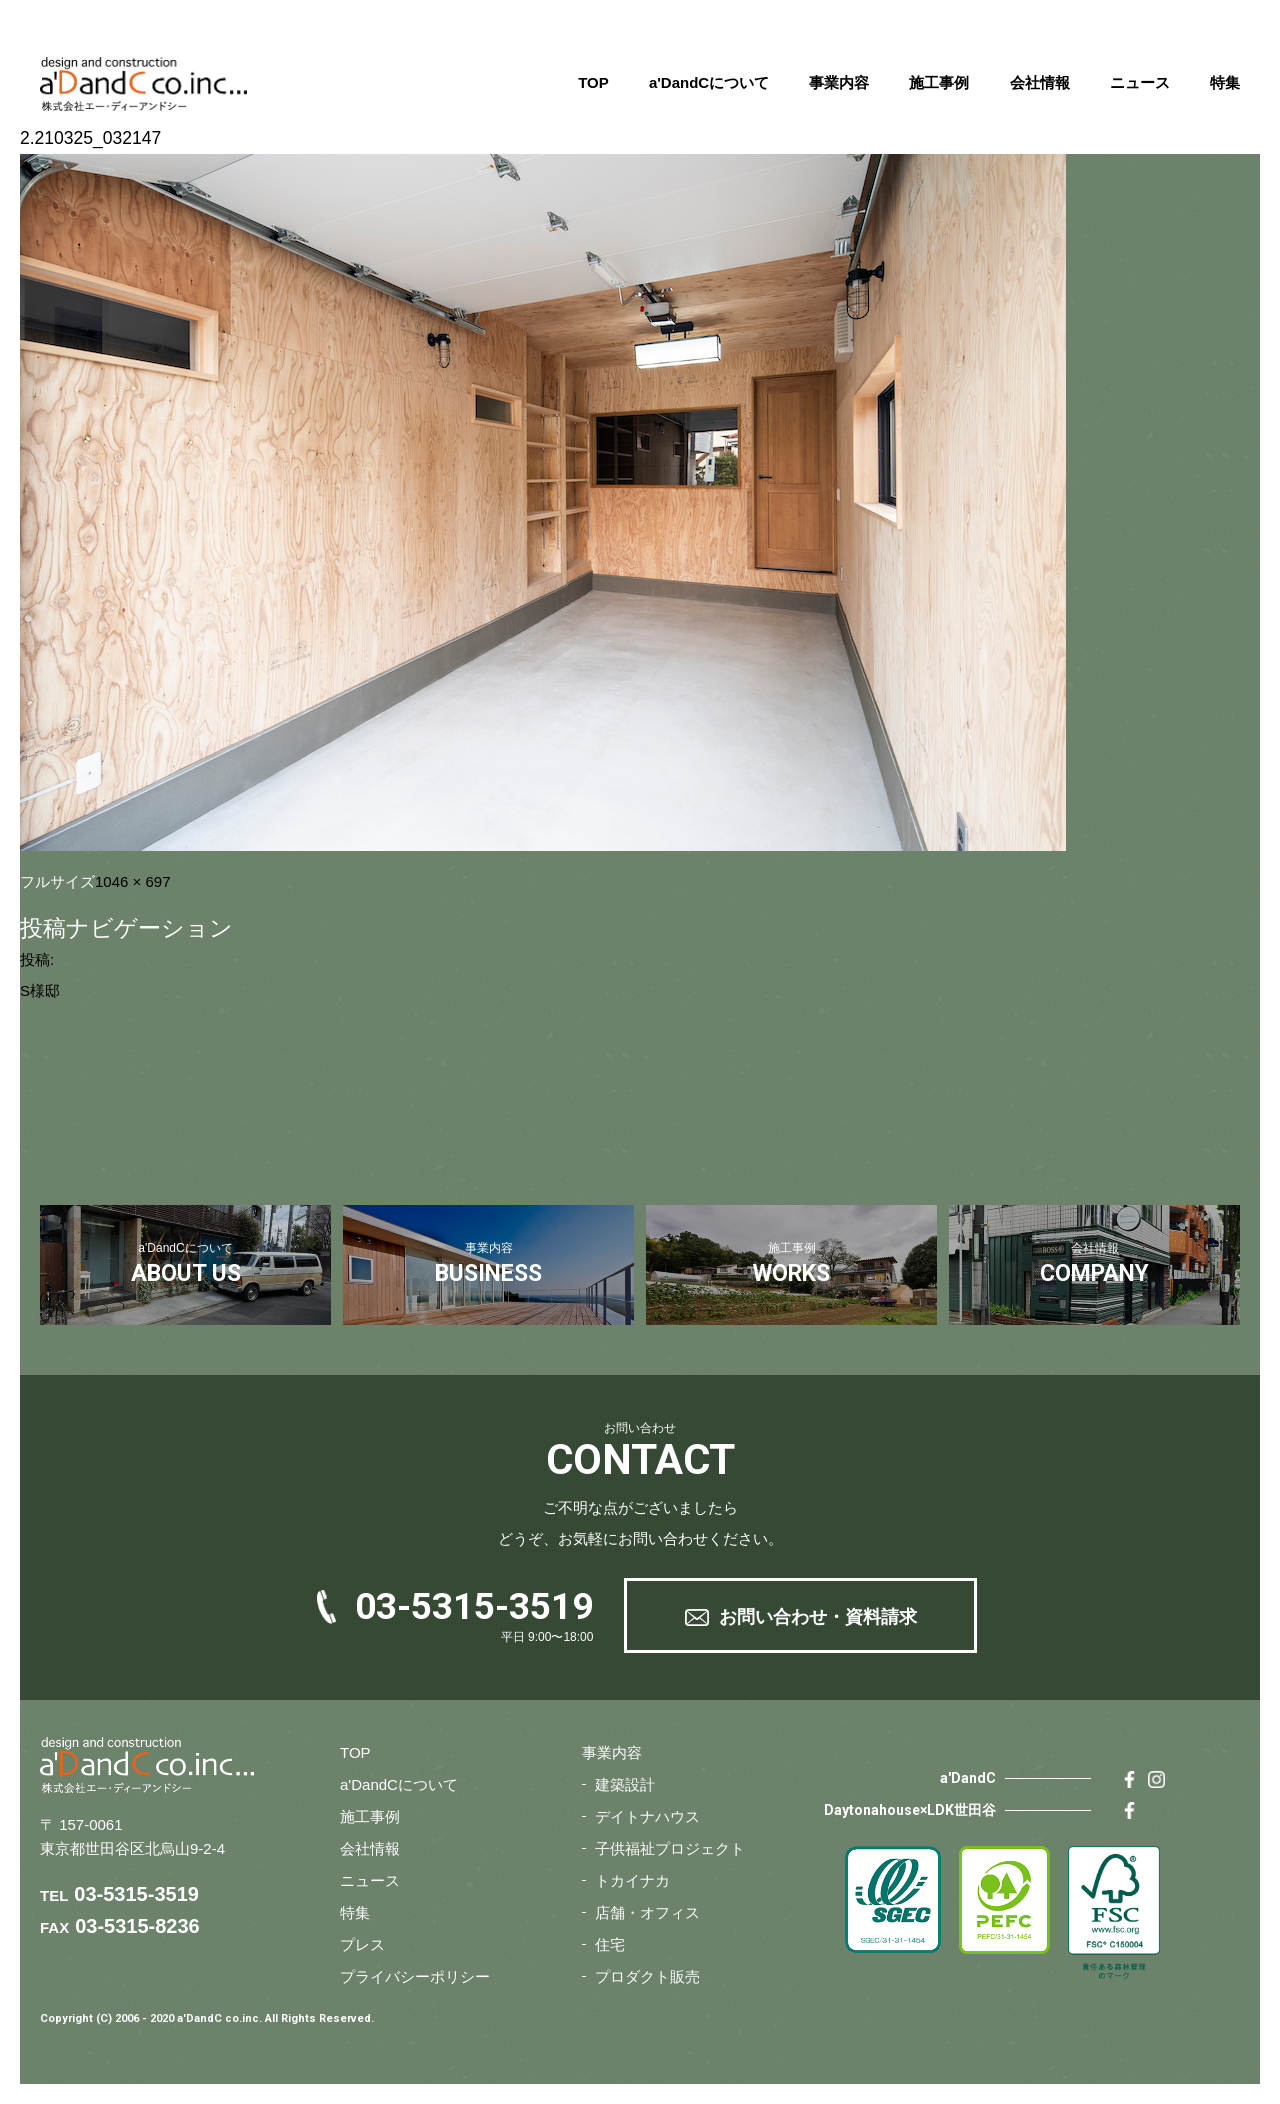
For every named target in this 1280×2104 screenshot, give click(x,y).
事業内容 (839, 82)
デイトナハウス (647, 1816)
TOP (593, 82)
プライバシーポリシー (415, 1976)
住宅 (610, 1944)
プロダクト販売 (647, 1976)
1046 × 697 (133, 881)
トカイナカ (632, 1880)
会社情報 (1040, 82)
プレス (362, 1944)
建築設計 (625, 1784)
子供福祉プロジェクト (670, 1848)
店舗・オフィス (647, 1912)
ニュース (1140, 82)
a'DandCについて (709, 82)
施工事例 (939, 82)
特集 (1225, 82)
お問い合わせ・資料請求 (818, 1617)
